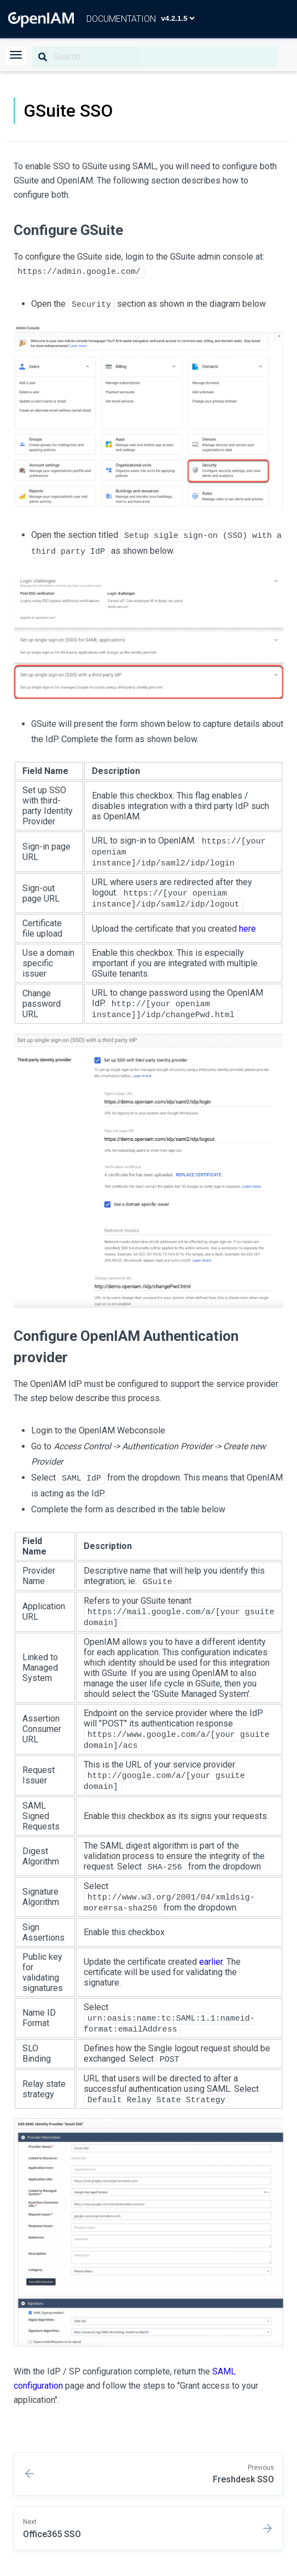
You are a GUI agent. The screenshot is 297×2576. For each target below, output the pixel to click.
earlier (211, 1960)
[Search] (155, 57)
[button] (16, 56)
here (247, 927)
